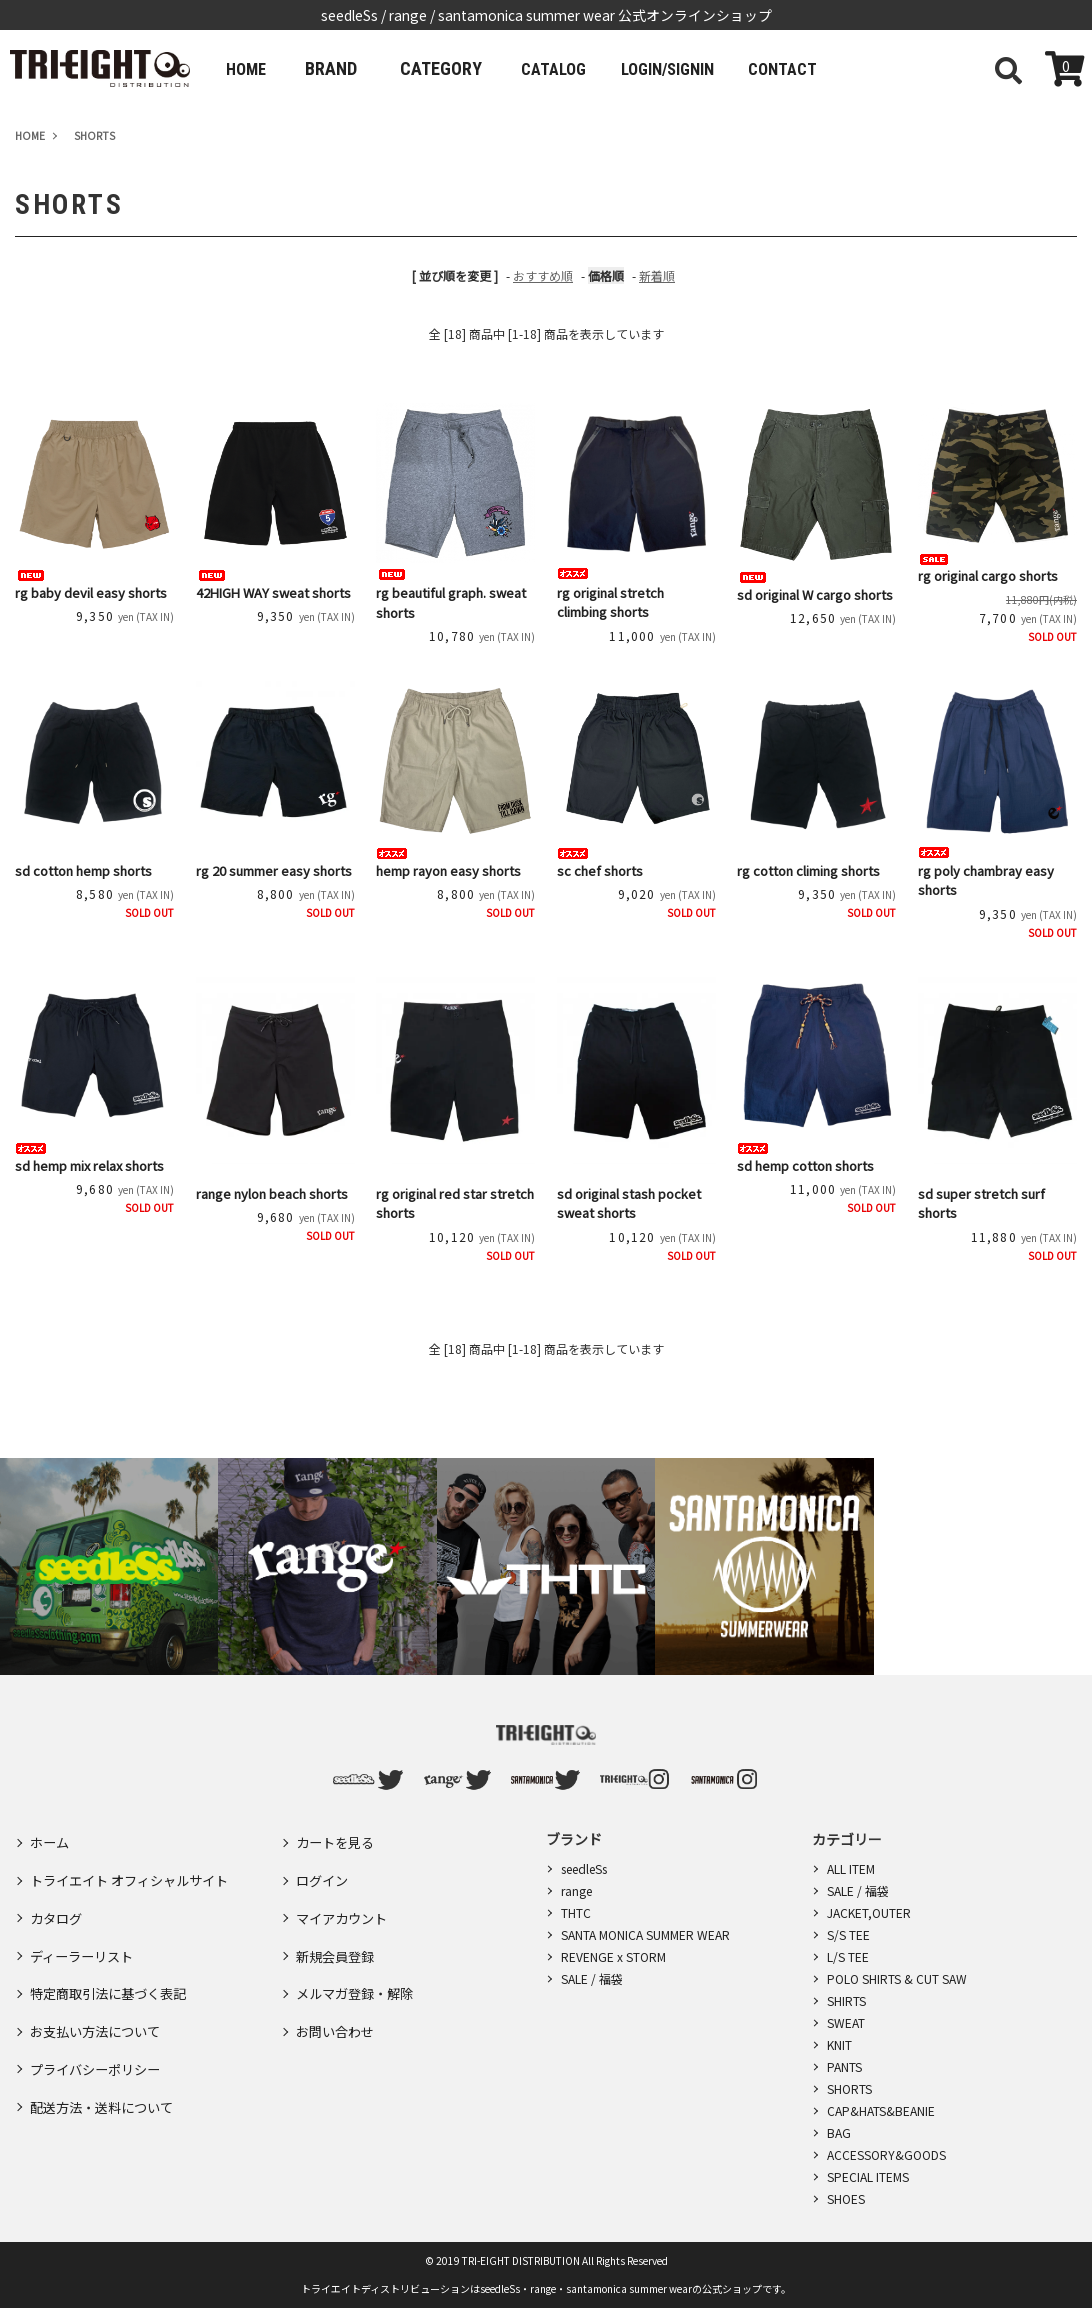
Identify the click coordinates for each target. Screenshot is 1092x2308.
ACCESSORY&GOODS (886, 2154)
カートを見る (338, 1838)
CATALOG (573, 68)
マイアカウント (345, 1896)
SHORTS (849, 2088)
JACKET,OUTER (869, 1912)
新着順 (657, 275)
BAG (839, 2132)
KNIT (839, 2044)
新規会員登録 (338, 1925)
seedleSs (584, 1868)
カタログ (58, 1896)
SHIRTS (846, 2000)
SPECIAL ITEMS (868, 2176)
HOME (252, 68)
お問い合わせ (338, 1983)
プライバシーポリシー (100, 2012)
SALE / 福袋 (592, 1978)
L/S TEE (848, 1956)
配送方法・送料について (107, 2041)
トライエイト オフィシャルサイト (136, 1867)
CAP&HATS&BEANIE (881, 2110)
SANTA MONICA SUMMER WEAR (645, 1934)
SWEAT (846, 2022)
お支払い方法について (100, 1983)
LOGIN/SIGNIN (704, 68)
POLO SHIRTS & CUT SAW (897, 1978)
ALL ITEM (851, 1868)
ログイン (324, 1867)
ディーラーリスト (85, 1925)
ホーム (51, 1838)
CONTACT (837, 68)
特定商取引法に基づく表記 (114, 1954)
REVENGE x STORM (613, 1956)
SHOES (846, 2198)
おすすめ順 (543, 275)
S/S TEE (848, 1934)
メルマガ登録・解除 (359, 1954)
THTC (576, 1912)
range (576, 1890)
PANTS (844, 2066)
